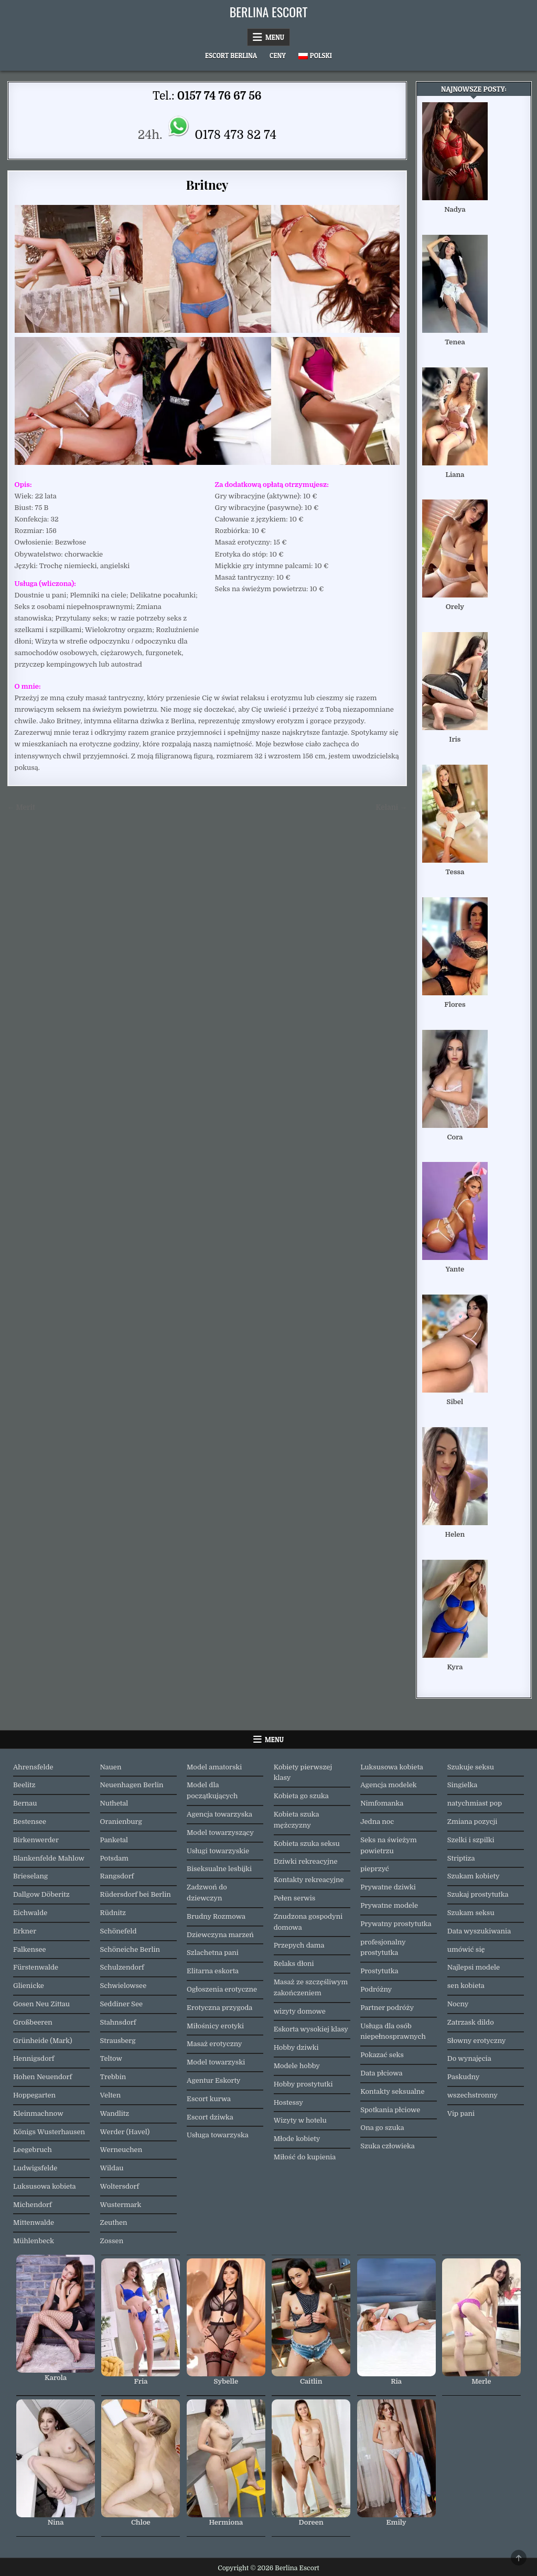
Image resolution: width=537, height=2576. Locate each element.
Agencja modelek (388, 1785)
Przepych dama (299, 1945)
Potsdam (114, 1858)
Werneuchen (121, 2150)
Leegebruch (32, 2150)
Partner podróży (387, 2008)
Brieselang (30, 1876)
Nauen (111, 1767)
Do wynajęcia (469, 2058)
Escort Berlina (231, 55)
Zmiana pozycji (472, 1821)
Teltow (111, 2058)
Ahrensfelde (33, 1767)
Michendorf (32, 2205)
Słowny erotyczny (476, 2041)
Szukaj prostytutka (478, 1894)
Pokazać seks (382, 2055)
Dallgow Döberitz (41, 1894)
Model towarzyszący (220, 1832)
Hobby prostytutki (303, 2084)
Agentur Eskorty (213, 2080)
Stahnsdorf (118, 2022)
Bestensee (29, 1821)
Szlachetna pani (213, 1953)
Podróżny (376, 1989)
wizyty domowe (300, 2011)
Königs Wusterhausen (49, 2132)
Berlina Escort (269, 11)
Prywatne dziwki (388, 1887)
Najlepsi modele (473, 1967)
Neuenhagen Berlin (132, 1785)
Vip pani (461, 2113)
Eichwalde (30, 1913)
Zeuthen (113, 2222)
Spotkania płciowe (390, 2110)
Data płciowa (381, 2073)
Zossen (112, 2241)
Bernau (25, 1803)
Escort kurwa (209, 2099)
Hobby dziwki (296, 2047)
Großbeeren (32, 2022)
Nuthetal (114, 1803)
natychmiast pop (474, 1803)
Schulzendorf (122, 1967)
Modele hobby (297, 2066)
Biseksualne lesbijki (219, 1869)
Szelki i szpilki (471, 1840)
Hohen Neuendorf (42, 2077)
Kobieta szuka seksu (307, 1843)
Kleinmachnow (38, 2113)
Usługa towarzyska (218, 2135)
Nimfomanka (381, 1803)
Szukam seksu (471, 1913)
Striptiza (461, 1858)
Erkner (24, 1931)
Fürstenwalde (35, 1967)
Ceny (278, 55)
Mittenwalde (33, 2222)
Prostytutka (379, 1971)
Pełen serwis (295, 1898)
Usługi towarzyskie (218, 1851)
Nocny (458, 2004)
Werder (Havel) (125, 2132)
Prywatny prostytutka (395, 1924)
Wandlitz (115, 2113)
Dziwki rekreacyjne (306, 1861)
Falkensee (29, 1949)
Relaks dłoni (294, 1964)
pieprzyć (374, 1869)
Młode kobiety (297, 2139)
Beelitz (24, 1785)
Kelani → (391, 807)
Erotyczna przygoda (219, 2008)
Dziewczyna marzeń (220, 1935)
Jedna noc (377, 1821)
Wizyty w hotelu (300, 2120)
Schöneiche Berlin (130, 1949)
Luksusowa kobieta (44, 2186)
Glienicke (28, 1986)
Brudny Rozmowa (216, 1916)
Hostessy (288, 2102)
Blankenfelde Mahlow (48, 1858)
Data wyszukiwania (479, 1931)
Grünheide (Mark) (42, 2041)
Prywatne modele (389, 1905)
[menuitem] (315, 56)
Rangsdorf (117, 1876)
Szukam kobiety (473, 1876)
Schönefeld (118, 1931)
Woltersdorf (119, 2186)
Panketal (114, 1840)
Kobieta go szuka (301, 1796)
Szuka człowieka (387, 2146)
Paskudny (463, 2077)
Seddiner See (121, 2004)
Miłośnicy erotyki (215, 2026)
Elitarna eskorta (213, 1971)
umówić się (466, 1949)
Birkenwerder (36, 1840)
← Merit (21, 807)
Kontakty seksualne (392, 2091)
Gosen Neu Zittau (41, 2004)
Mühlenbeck (33, 2241)
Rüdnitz (113, 1913)
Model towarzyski (216, 2062)
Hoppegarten (34, 2095)
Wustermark (121, 2205)
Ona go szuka (382, 2128)
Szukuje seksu (470, 1767)
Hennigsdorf (33, 2058)
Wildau (112, 2168)
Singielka (462, 1785)
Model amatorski (214, 1767)
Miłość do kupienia (305, 2157)
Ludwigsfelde (35, 2168)
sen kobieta (466, 1986)
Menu (274, 37)
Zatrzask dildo (470, 2022)
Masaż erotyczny (214, 2044)
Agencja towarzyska (219, 1814)
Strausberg (118, 2041)
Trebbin (113, 2077)
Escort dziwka (210, 2117)
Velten (110, 2095)
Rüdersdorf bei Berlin (135, 1894)
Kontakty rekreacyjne (309, 1880)
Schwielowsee (123, 1986)
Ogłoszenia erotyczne (222, 1989)
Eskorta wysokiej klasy (311, 2029)
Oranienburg (121, 1821)
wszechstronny (472, 2095)
